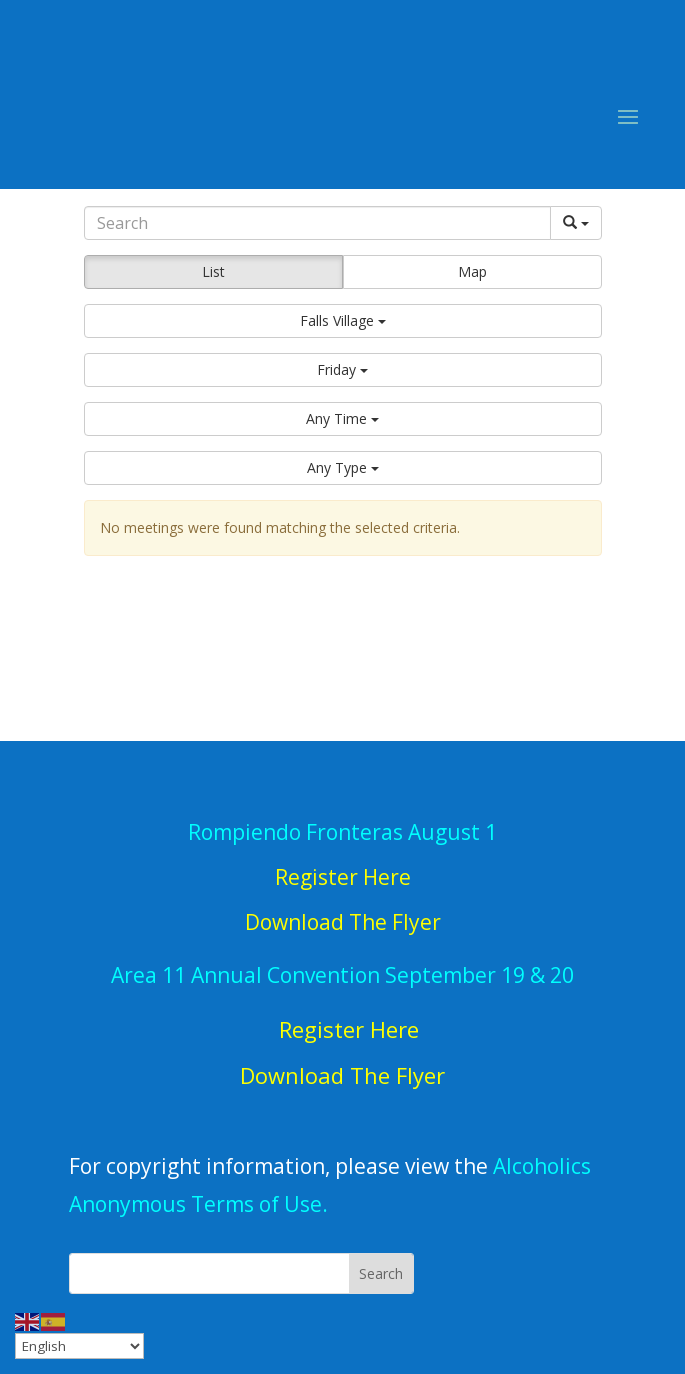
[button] (343, 321)
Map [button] (472, 271)
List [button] (213, 271)
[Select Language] (79, 1346)
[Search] (317, 223)
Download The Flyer (342, 1075)
